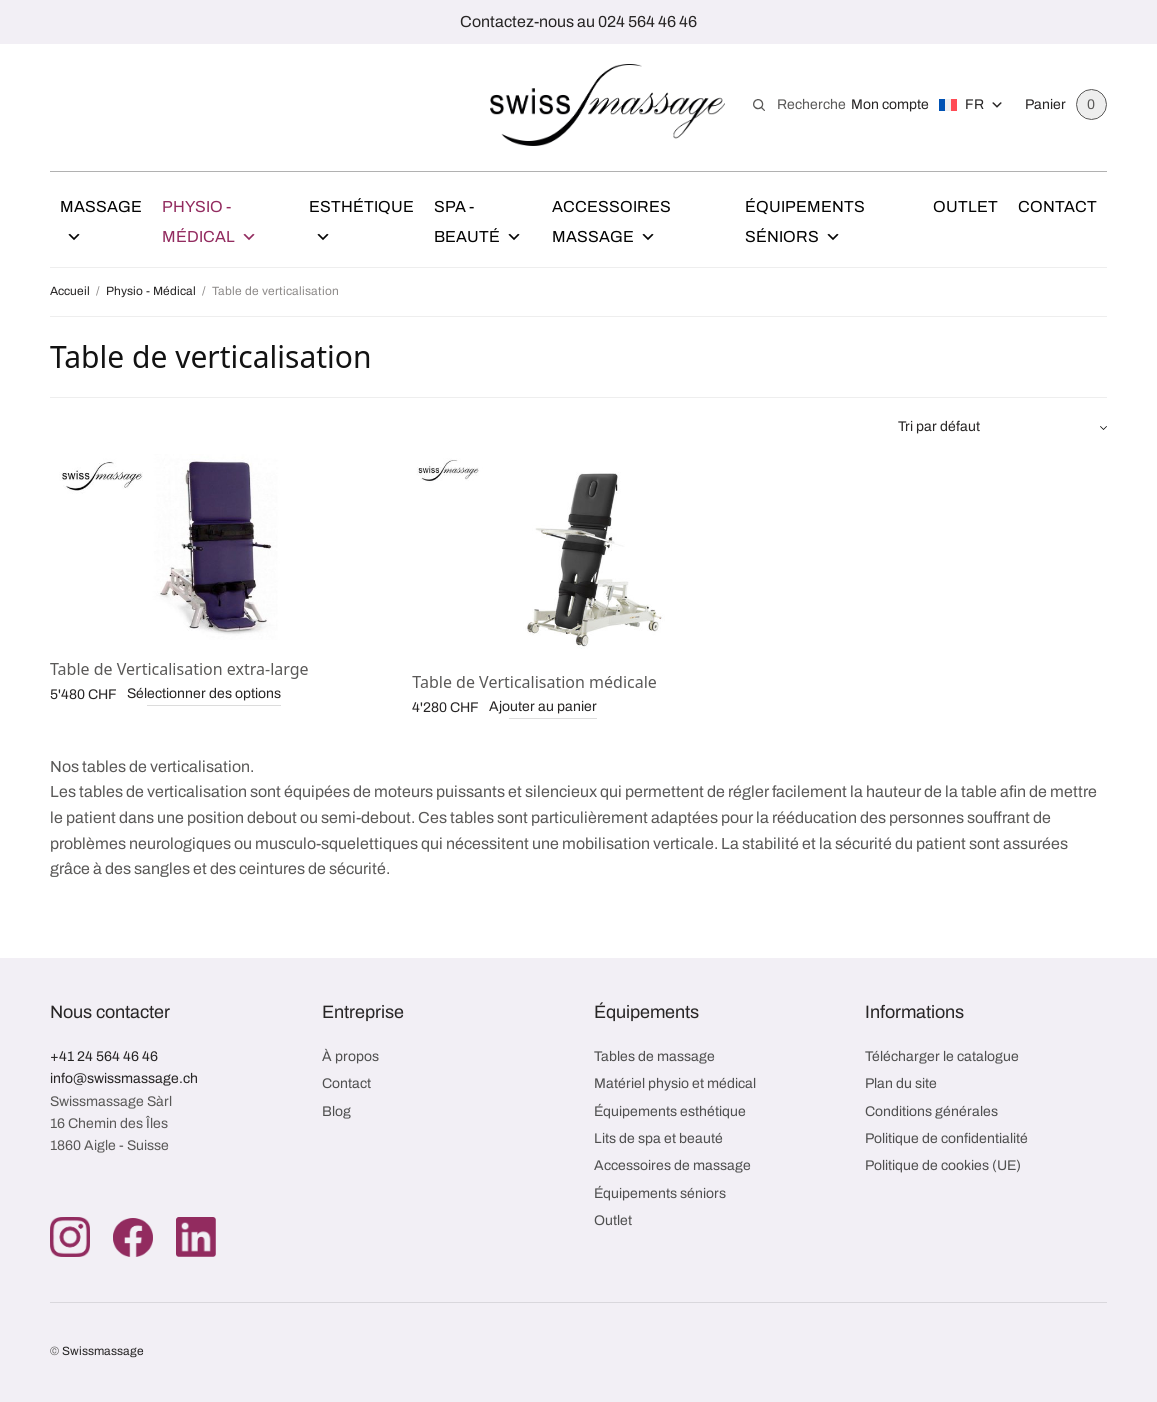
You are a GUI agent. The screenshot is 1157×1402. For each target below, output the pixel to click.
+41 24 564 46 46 (104, 1056)
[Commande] (1002, 427)
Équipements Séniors (805, 225)
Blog (336, 1111)
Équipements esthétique (670, 1111)
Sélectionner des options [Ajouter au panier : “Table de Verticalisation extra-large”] (204, 693)
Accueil (70, 291)
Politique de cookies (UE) (943, 1165)
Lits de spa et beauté (658, 1138)
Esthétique (361, 225)
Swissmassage (103, 1351)
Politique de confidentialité (946, 1138)
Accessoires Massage (611, 225)
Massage (101, 225)
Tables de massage (654, 1056)
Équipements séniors (660, 1193)
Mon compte (890, 104)
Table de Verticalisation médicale (534, 682)
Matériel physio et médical (675, 1083)
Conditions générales (931, 1111)
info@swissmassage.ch (124, 1078)
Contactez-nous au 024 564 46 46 (578, 21)
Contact (1057, 206)
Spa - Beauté (478, 225)
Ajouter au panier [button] (543, 706)
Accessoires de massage (672, 1165)
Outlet (965, 206)
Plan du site (901, 1083)
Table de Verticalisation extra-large (179, 669)
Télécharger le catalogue (942, 1056)
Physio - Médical (209, 225)
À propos (350, 1056)
